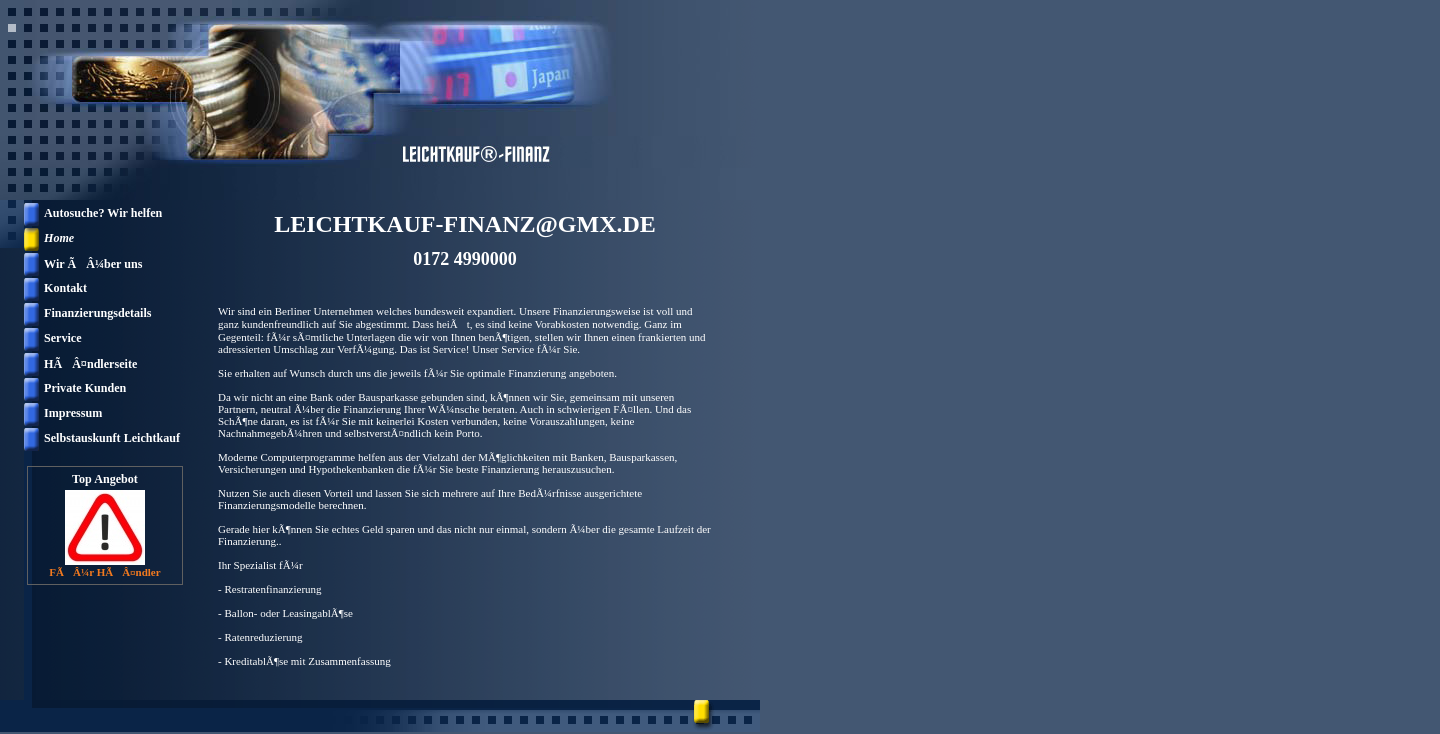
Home (59, 238)
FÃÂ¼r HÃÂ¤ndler (104, 572)
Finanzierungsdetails (98, 313)
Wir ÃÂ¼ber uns (93, 264)
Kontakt (65, 288)
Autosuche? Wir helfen (103, 213)
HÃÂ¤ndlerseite (90, 364)
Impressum (73, 413)
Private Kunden (85, 388)
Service (63, 338)
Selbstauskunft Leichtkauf (112, 438)
